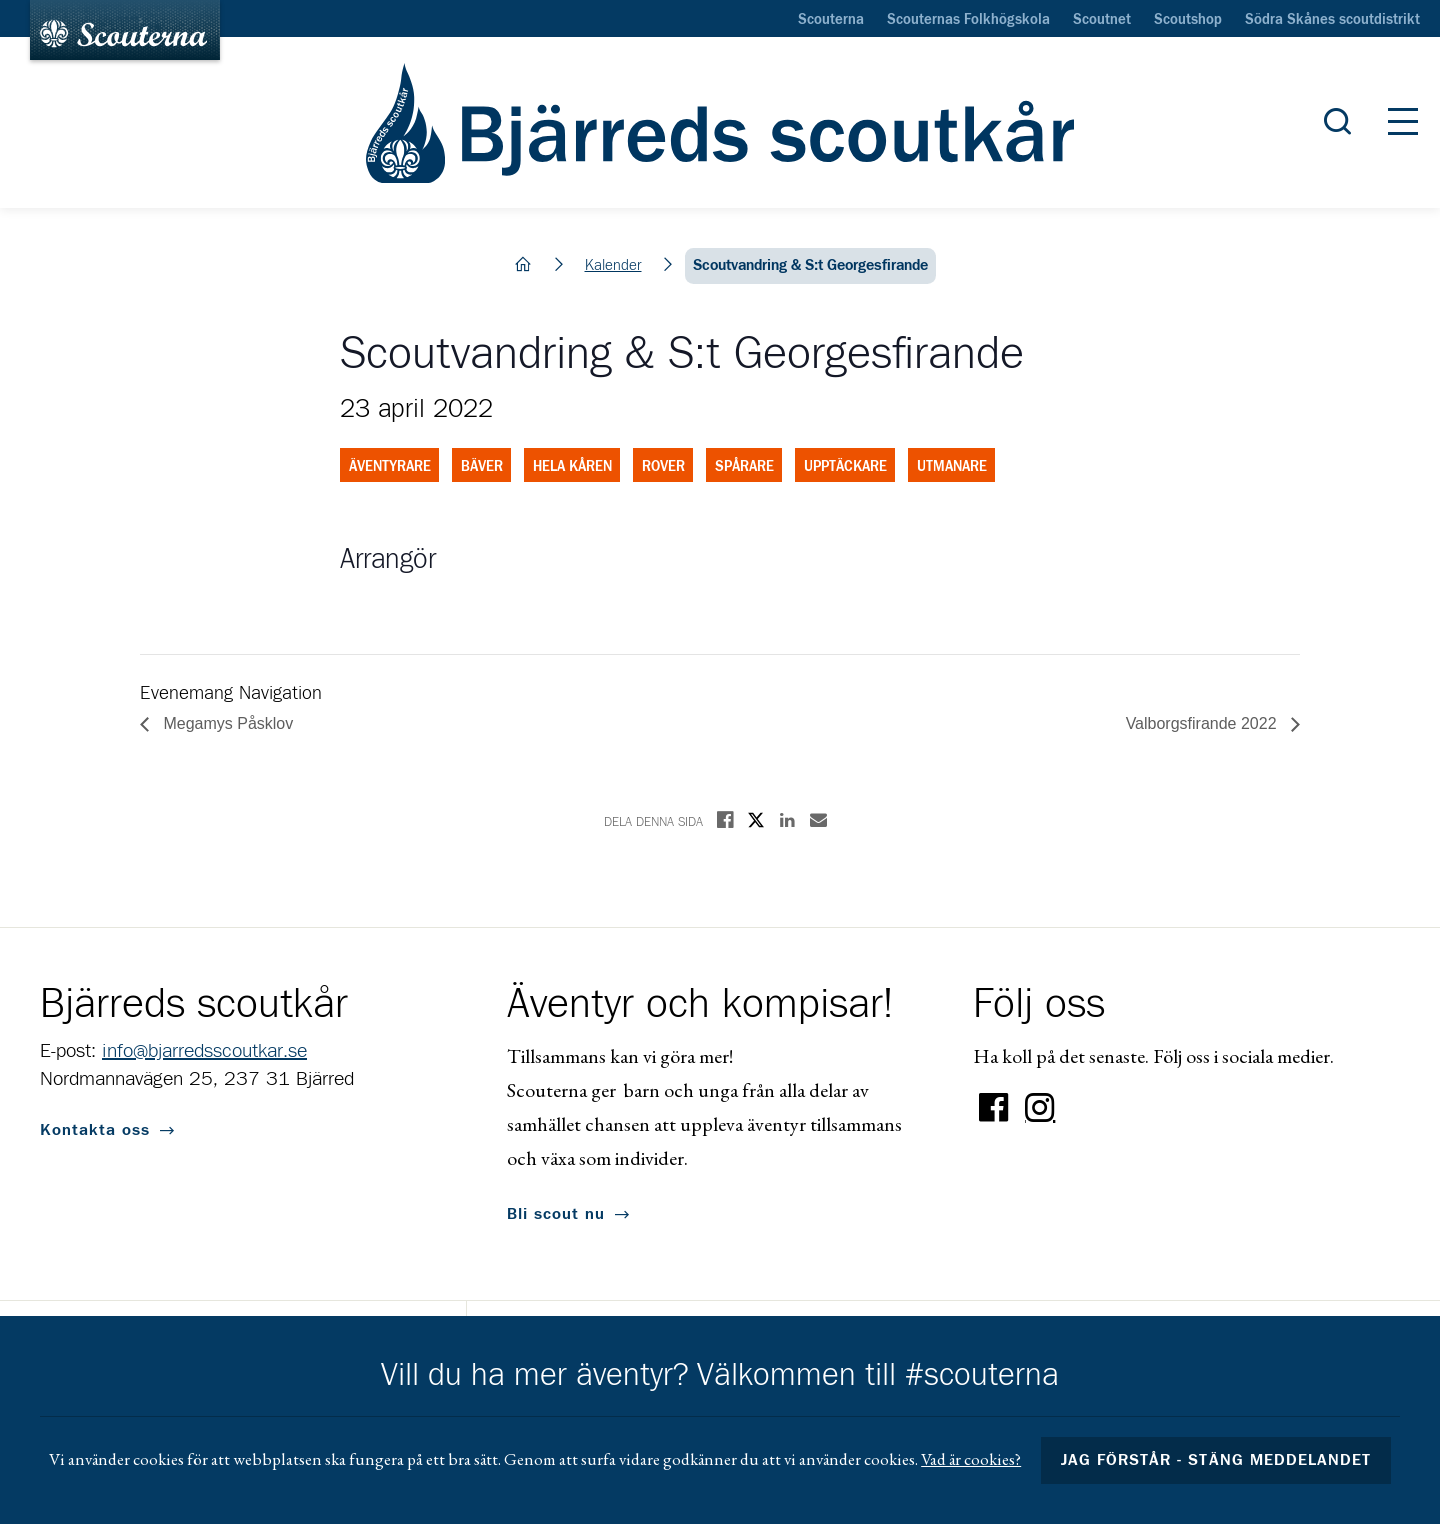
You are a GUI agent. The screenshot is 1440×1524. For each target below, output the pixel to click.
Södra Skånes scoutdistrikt (1332, 20)
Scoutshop (1188, 20)
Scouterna (831, 20)
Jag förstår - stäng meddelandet (1216, 1460)
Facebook (994, 1108)
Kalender (613, 265)
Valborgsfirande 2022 (1203, 723)
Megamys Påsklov (226, 723)
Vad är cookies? (971, 1459)
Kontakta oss (95, 1130)
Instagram (1040, 1108)
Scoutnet (1102, 20)
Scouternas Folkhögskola (968, 20)
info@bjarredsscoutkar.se (204, 1051)
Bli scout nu (556, 1214)
